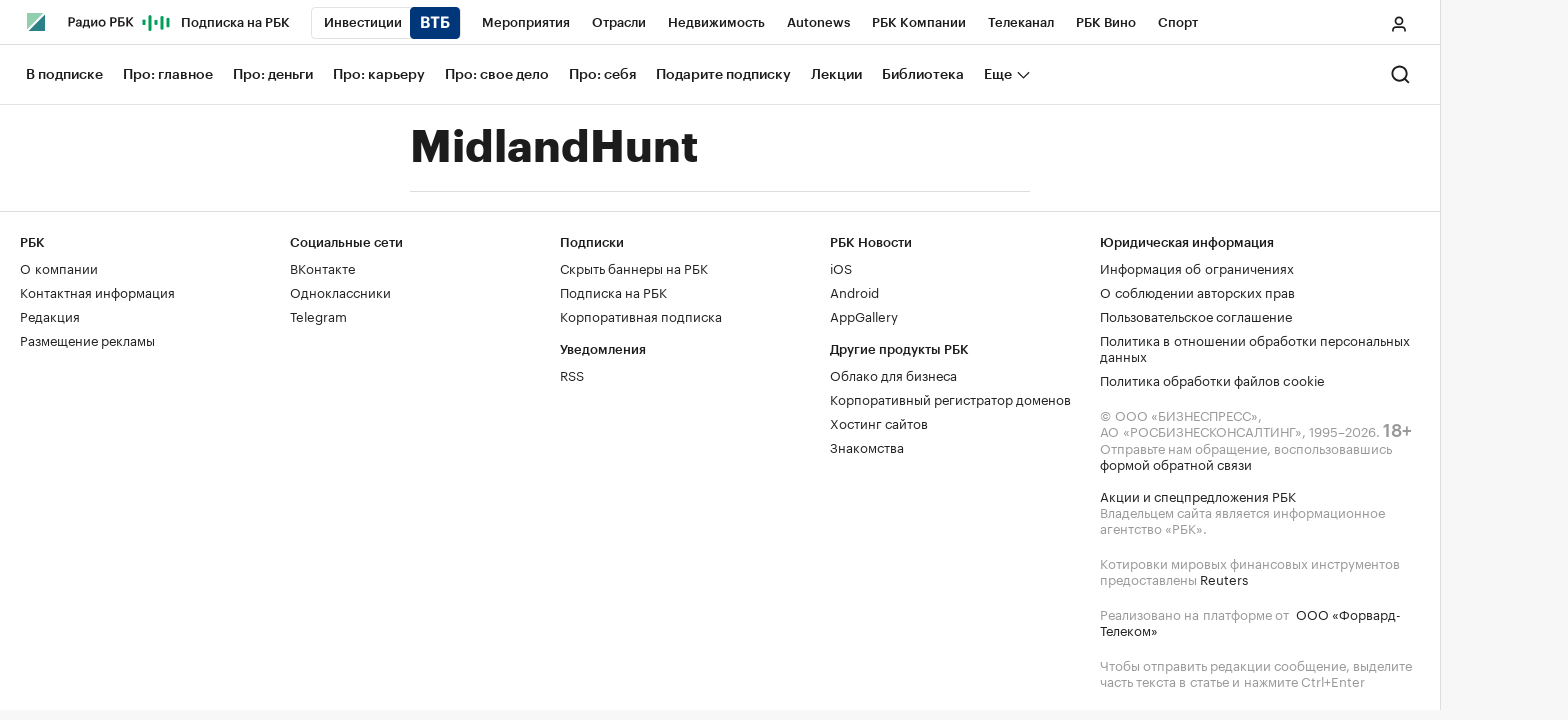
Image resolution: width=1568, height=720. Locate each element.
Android (854, 291)
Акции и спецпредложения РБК (1198, 495)
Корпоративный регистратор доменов (950, 398)
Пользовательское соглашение (1196, 315)
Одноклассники (340, 291)
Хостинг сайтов (879, 422)
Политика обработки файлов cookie (1212, 379)
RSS (572, 374)
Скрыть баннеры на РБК (634, 267)
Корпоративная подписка (641, 315)
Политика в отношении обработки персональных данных (1255, 347)
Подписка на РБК (613, 291)
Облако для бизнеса (893, 374)
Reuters (1224, 578)
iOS (841, 267)
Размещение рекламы (87, 339)
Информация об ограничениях (1197, 267)
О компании (59, 267)
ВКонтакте (322, 267)
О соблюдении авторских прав (1197, 291)
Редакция (50, 315)
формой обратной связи (1176, 463)
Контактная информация (97, 291)
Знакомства (867, 446)
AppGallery (864, 315)
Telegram (318, 315)
